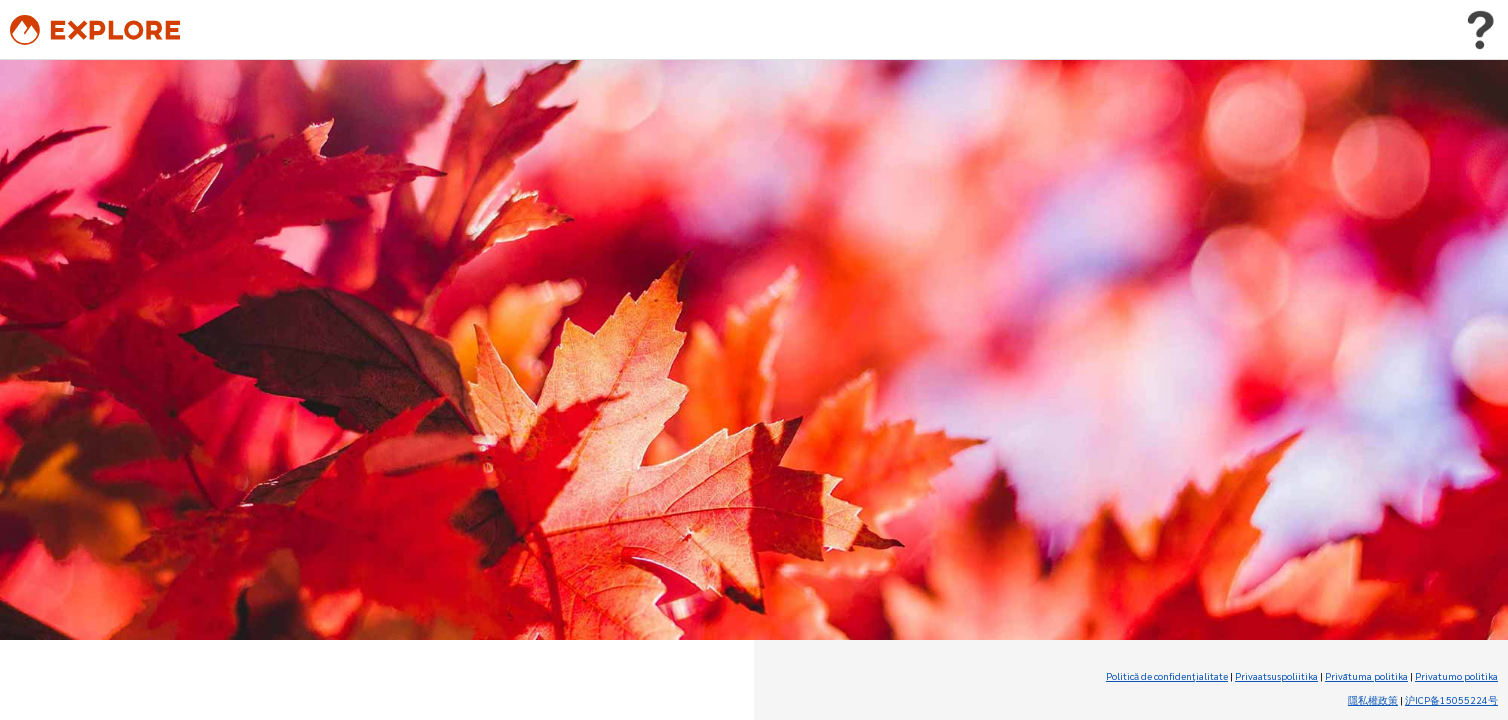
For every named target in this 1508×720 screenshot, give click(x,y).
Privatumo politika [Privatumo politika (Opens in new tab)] (1456, 675)
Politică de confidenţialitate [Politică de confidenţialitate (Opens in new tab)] (1167, 675)
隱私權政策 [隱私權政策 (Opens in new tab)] (1373, 699)
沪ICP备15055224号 (1451, 699)
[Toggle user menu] (1480, 30)
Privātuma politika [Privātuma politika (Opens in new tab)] (1366, 675)
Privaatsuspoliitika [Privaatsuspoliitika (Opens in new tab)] (1276, 675)
